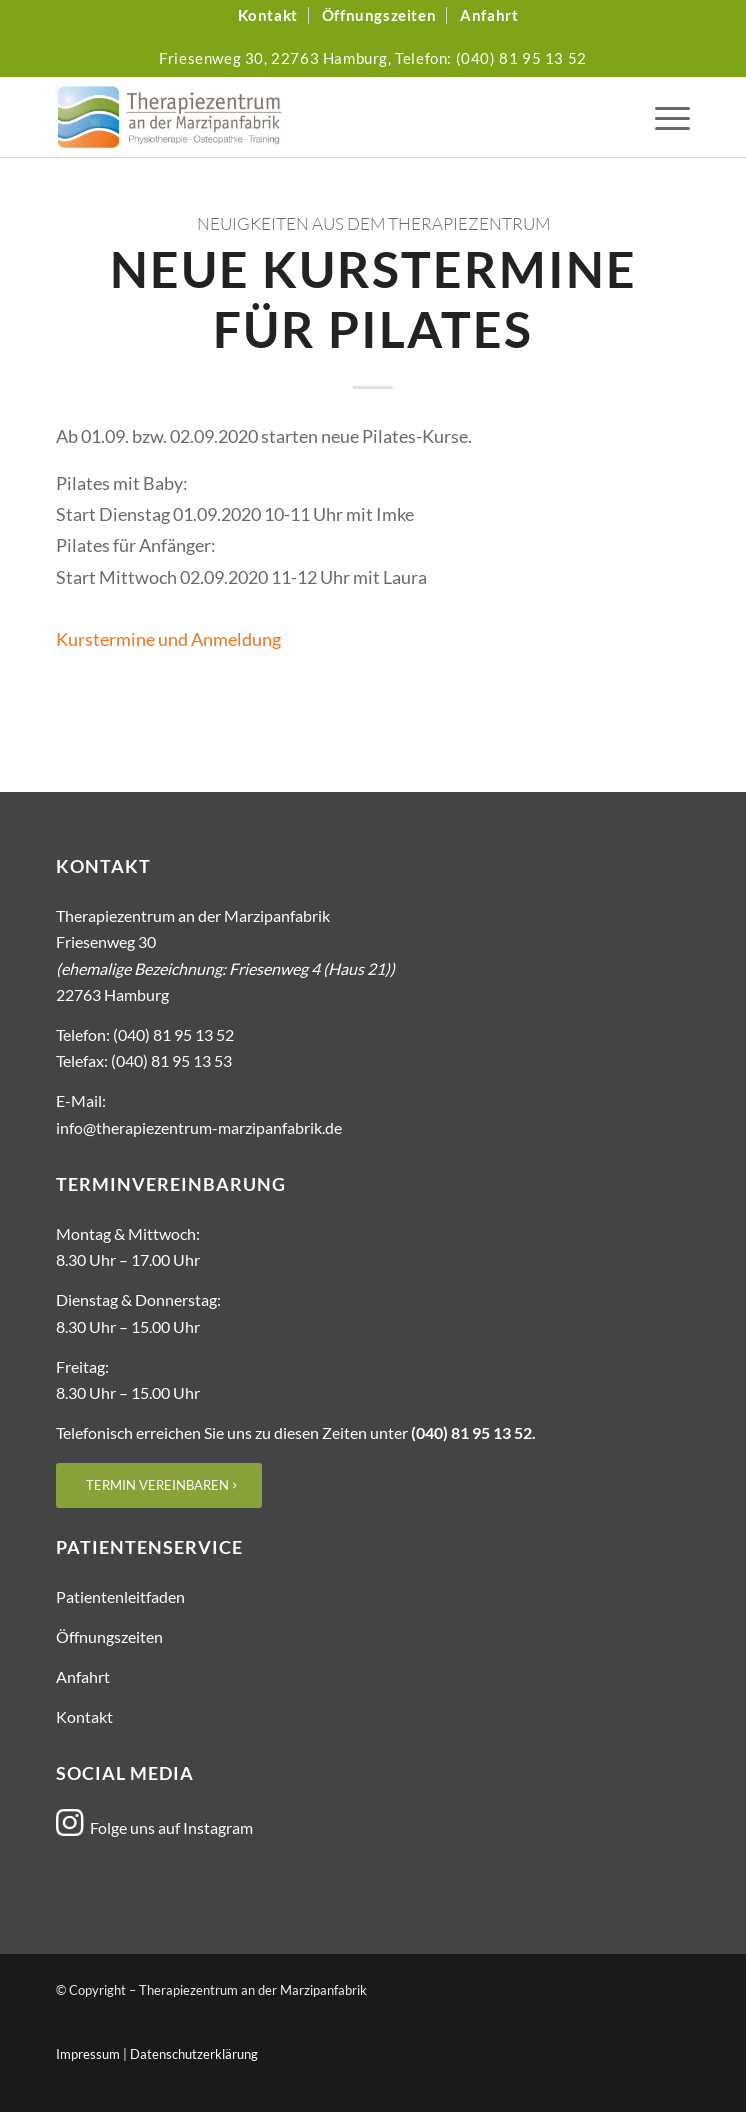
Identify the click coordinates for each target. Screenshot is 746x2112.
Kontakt (84, 1716)
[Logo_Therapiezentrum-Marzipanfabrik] (309, 117)
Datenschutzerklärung (194, 2054)
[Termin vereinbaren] (159, 1485)
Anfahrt (83, 1676)
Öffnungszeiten (109, 1636)
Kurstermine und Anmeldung (168, 639)
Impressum (88, 2054)
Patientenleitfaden (120, 1596)
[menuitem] (268, 15)
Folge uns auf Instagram (171, 1827)
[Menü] (662, 117)
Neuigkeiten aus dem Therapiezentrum (373, 223)
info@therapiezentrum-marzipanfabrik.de (199, 1127)
